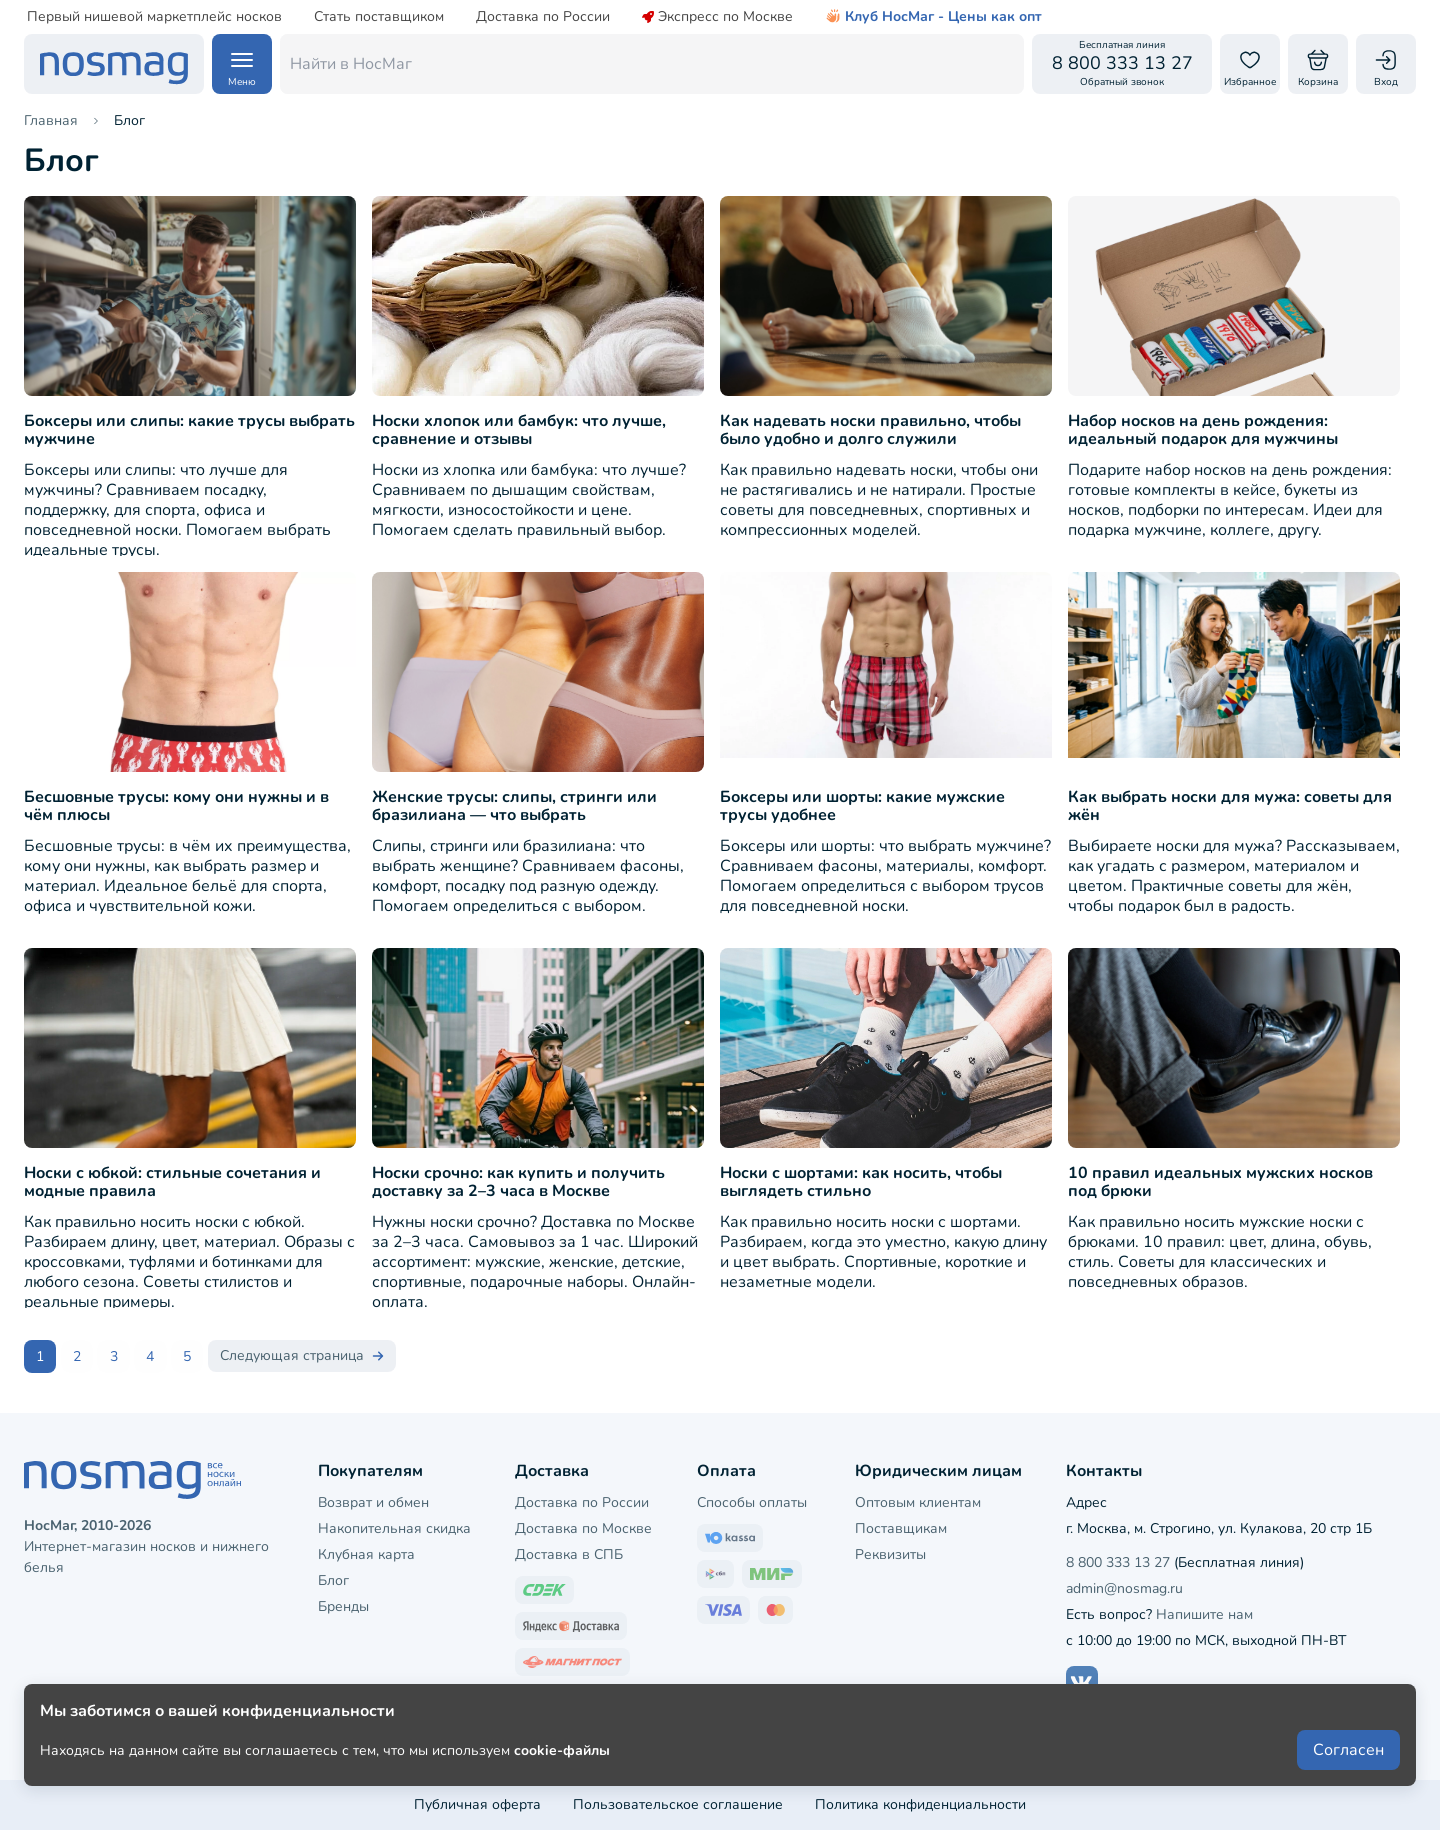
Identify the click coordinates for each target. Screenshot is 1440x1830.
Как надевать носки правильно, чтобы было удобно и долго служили (870, 431)
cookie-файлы (562, 1761)
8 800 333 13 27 (1118, 1561)
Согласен (1348, 1762)
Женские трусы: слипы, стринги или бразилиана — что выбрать (514, 807)
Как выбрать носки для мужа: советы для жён (1230, 807)
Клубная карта (366, 1554)
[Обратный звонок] (1122, 64)
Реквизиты (890, 1554)
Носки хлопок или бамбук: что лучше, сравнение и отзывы (519, 431)
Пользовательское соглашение (678, 1804)
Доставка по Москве (583, 1528)
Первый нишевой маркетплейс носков (154, 17)
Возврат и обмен (373, 1501)
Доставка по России (543, 17)
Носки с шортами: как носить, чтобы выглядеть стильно (861, 1183)
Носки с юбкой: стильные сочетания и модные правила (172, 1183)
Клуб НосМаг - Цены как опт (933, 17)
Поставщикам (901, 1528)
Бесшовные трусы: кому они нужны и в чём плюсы (176, 807)
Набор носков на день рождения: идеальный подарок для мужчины (1203, 431)
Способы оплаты (752, 1501)
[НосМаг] (114, 64)
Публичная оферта (477, 1804)
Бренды (343, 1606)
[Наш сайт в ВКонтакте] (1082, 1682)
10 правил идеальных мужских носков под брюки (1220, 1183)
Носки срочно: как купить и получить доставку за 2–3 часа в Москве (518, 1183)
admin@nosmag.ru (1124, 1588)
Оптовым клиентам (918, 1501)
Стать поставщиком (379, 17)
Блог (333, 1580)
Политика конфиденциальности (920, 1804)
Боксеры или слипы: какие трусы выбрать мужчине (189, 431)
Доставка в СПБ (569, 1554)
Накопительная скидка (394, 1528)
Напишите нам (1204, 1614)
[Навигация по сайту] (242, 64)
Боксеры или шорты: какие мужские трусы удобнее (862, 807)
